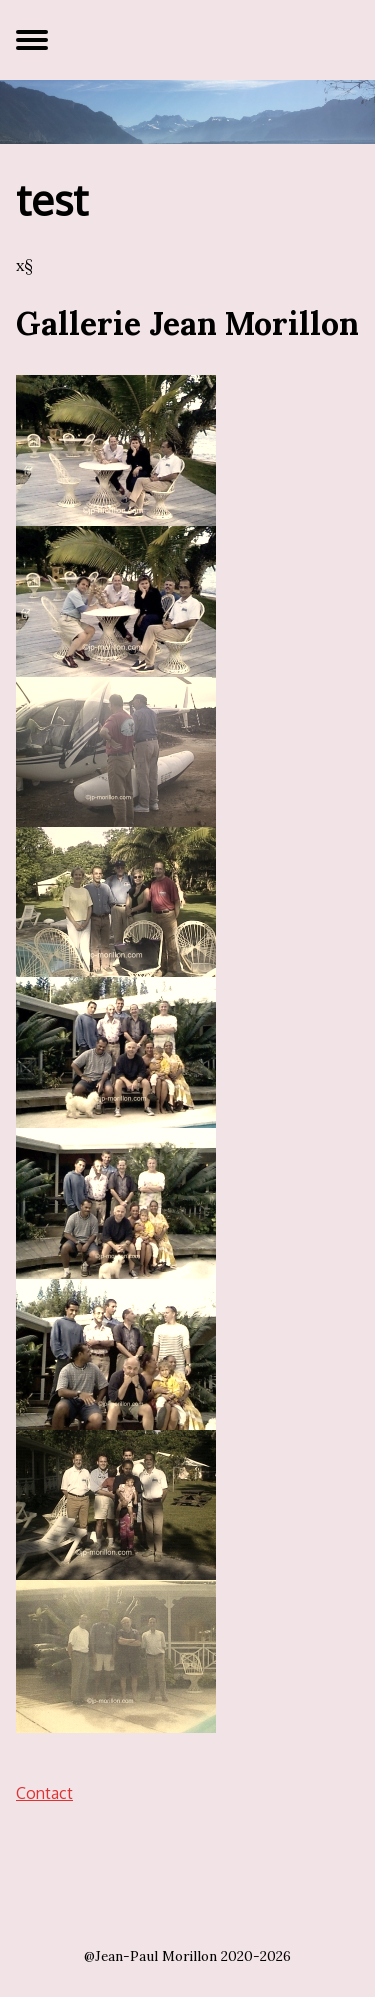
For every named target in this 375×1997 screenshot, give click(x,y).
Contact (44, 1793)
